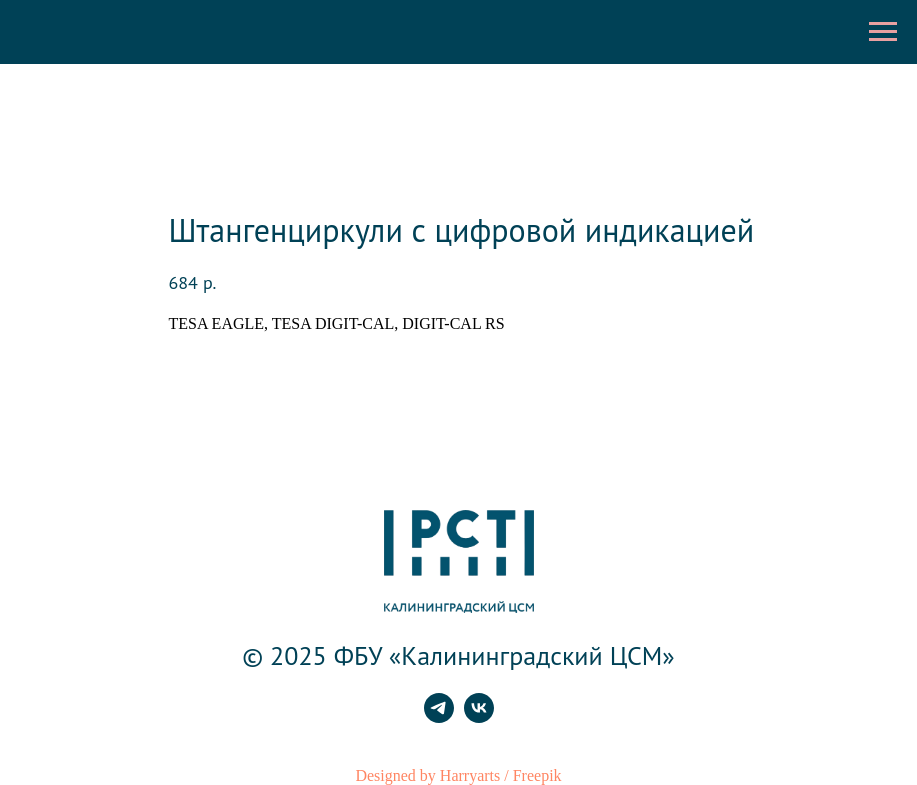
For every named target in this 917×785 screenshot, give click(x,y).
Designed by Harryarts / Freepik (458, 775)
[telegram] (439, 717)
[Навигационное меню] (883, 32)
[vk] (479, 717)
